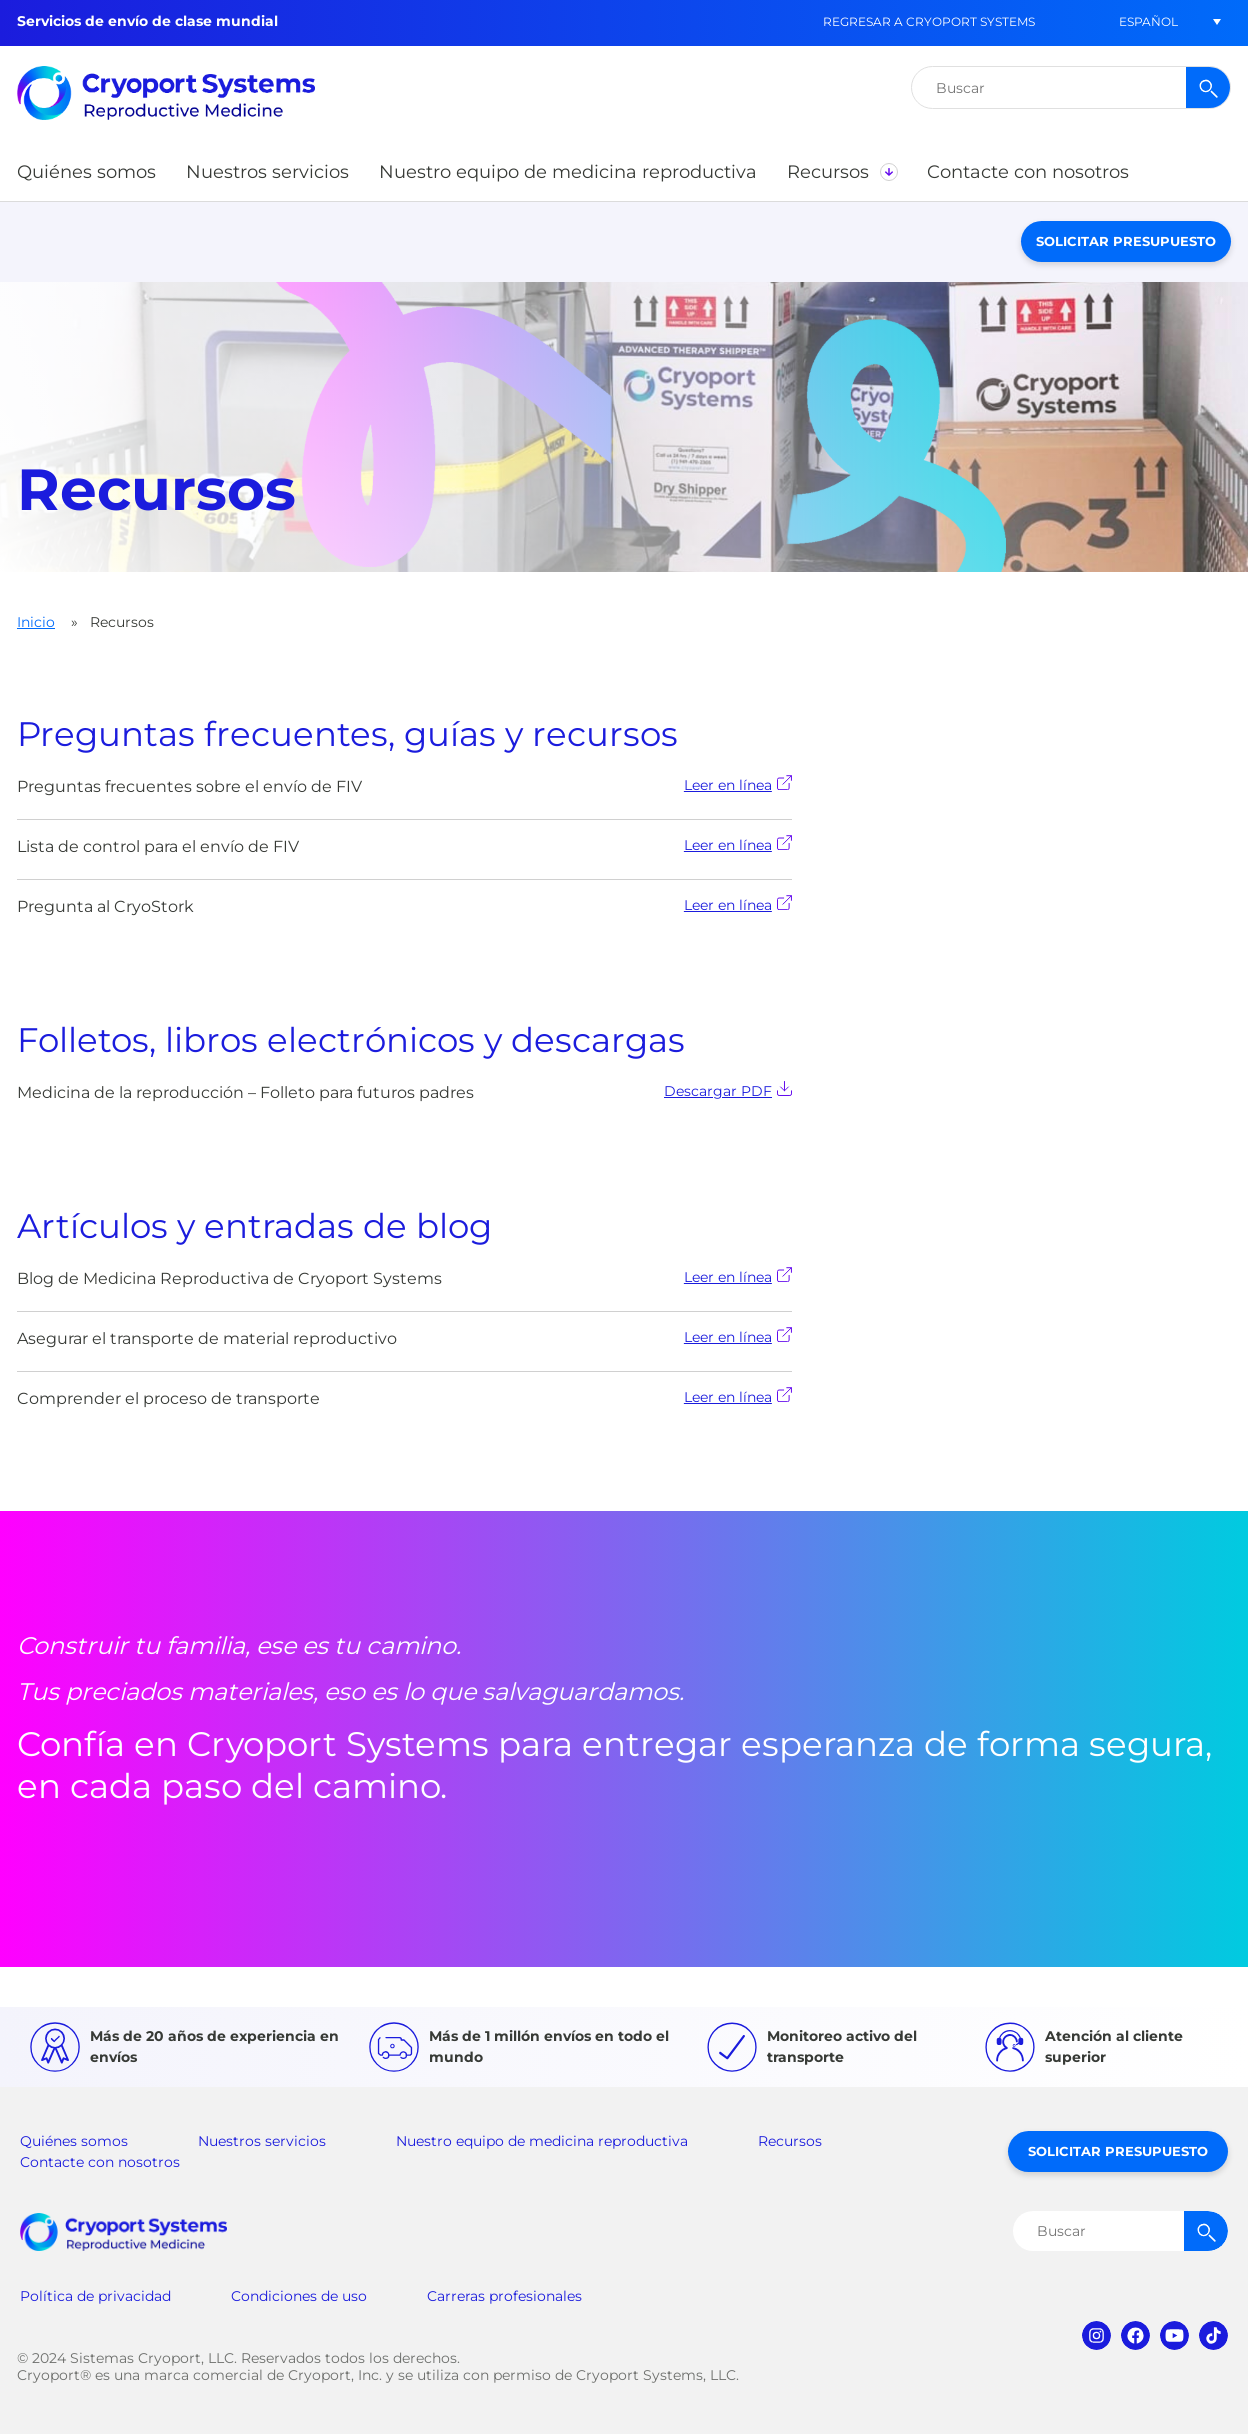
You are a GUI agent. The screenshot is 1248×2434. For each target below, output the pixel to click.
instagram (1096, 2335)
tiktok (1213, 2335)
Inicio (36, 622)
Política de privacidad (95, 2296)
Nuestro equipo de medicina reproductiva (542, 2141)
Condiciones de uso (299, 2296)
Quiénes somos (74, 2141)
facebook (1135, 2335)
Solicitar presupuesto (1126, 241)
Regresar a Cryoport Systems (929, 21)
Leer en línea (738, 784)
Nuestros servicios (262, 2141)
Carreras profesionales (504, 2296)
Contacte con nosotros (100, 2162)
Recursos (790, 2141)
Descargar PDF (728, 1090)
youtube (1174, 2335)
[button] (1148, 21)
